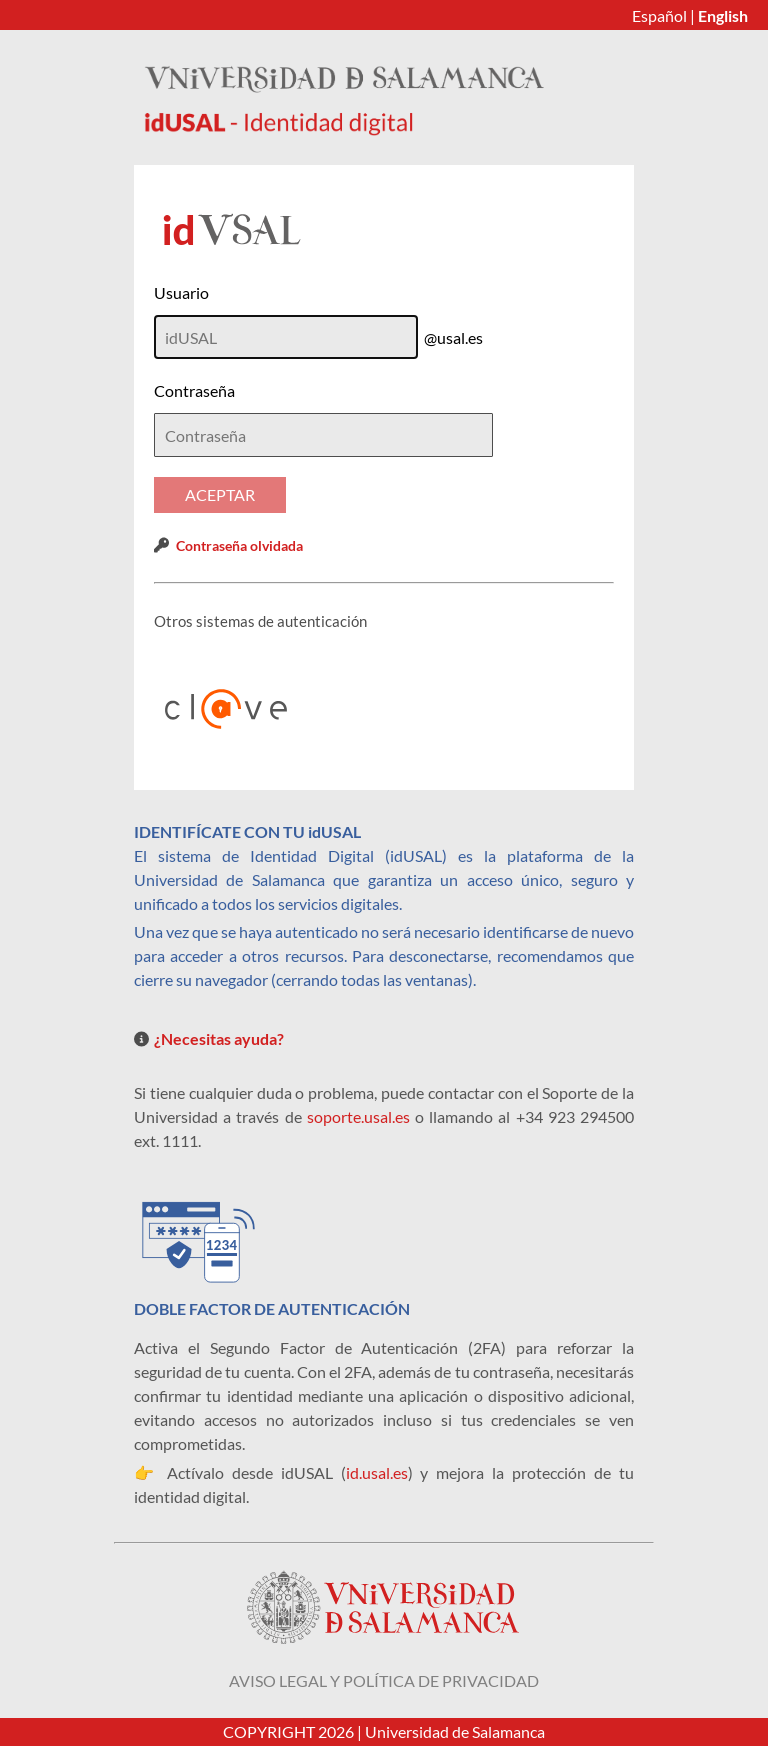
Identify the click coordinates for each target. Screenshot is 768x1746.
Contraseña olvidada (239, 545)
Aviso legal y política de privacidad (384, 1680)
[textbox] (323, 435)
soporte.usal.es (358, 1116)
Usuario (181, 292)
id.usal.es (377, 1472)
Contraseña (194, 390)
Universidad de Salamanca (455, 1731)
